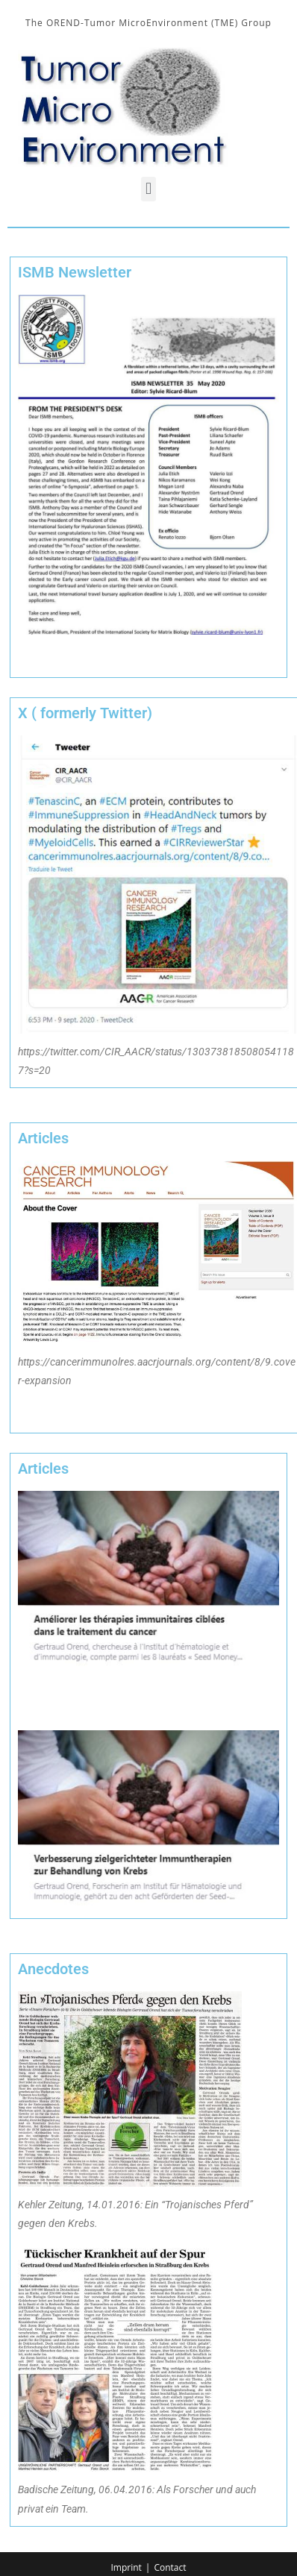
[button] (148, 189)
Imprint (125, 2567)
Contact (170, 2567)
